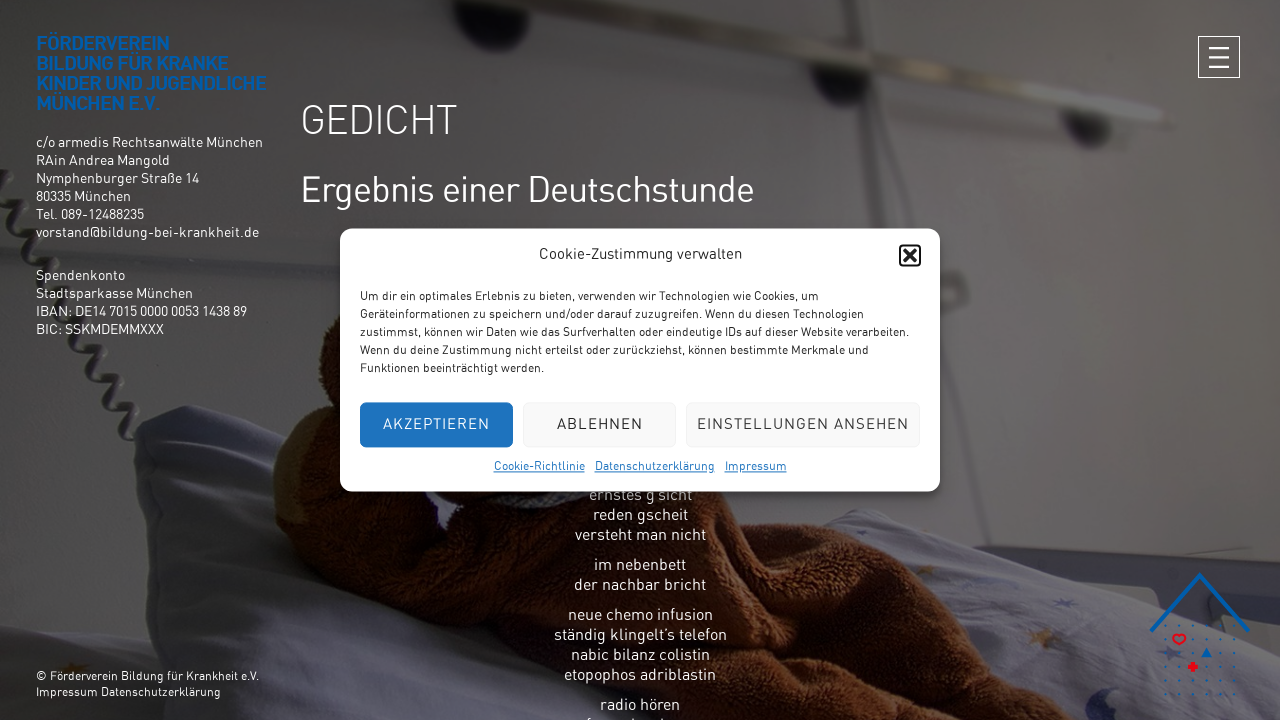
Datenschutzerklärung (655, 466)
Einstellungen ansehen (803, 424)
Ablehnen (600, 424)
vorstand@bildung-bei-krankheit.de (147, 233)
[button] (910, 255)
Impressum (756, 466)
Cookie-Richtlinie (539, 466)
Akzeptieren (436, 424)
